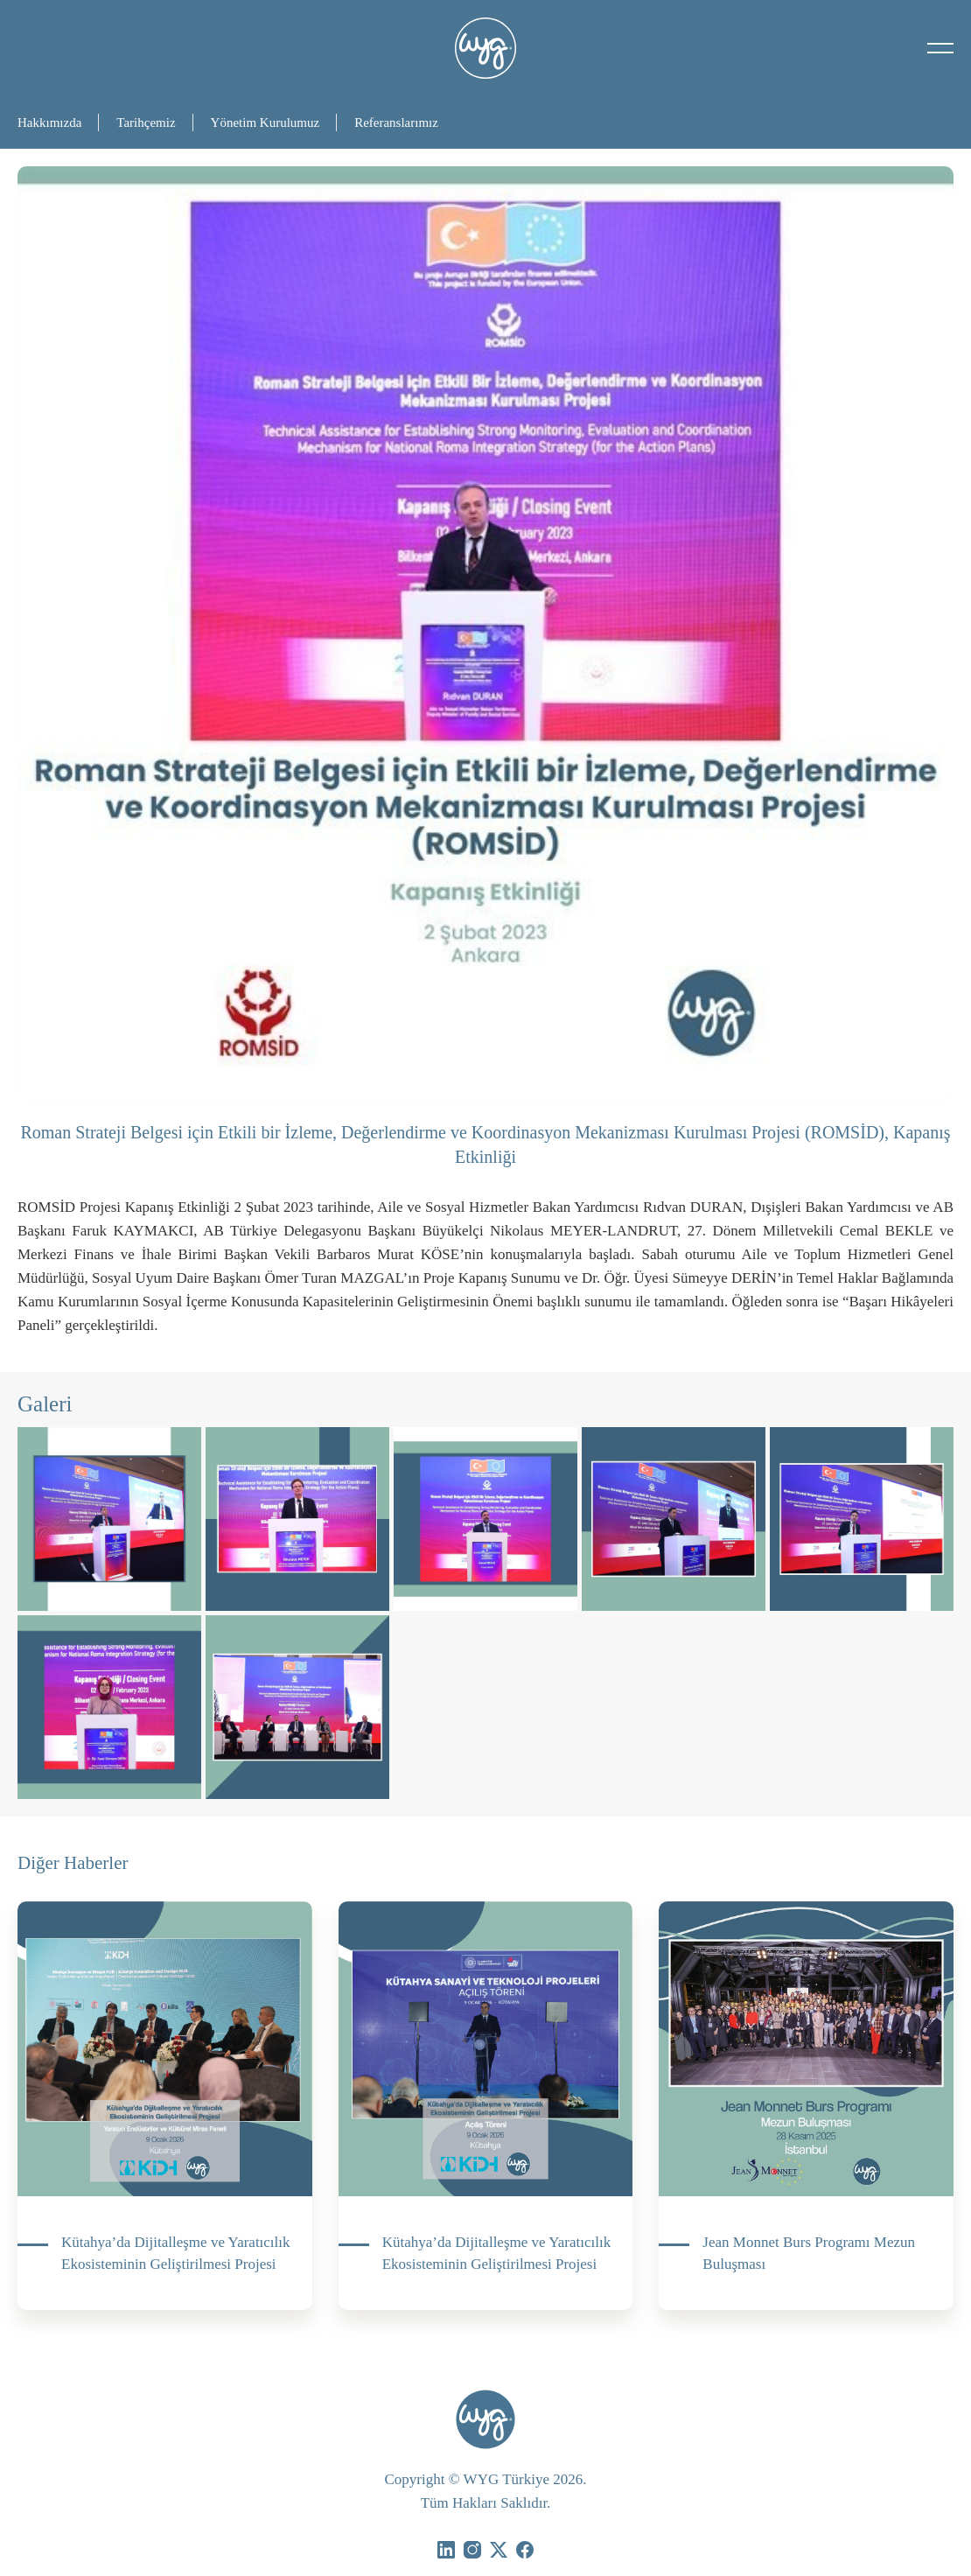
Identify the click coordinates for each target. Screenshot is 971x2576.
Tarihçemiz (145, 123)
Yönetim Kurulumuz (265, 123)
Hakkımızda (49, 123)
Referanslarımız (396, 123)
